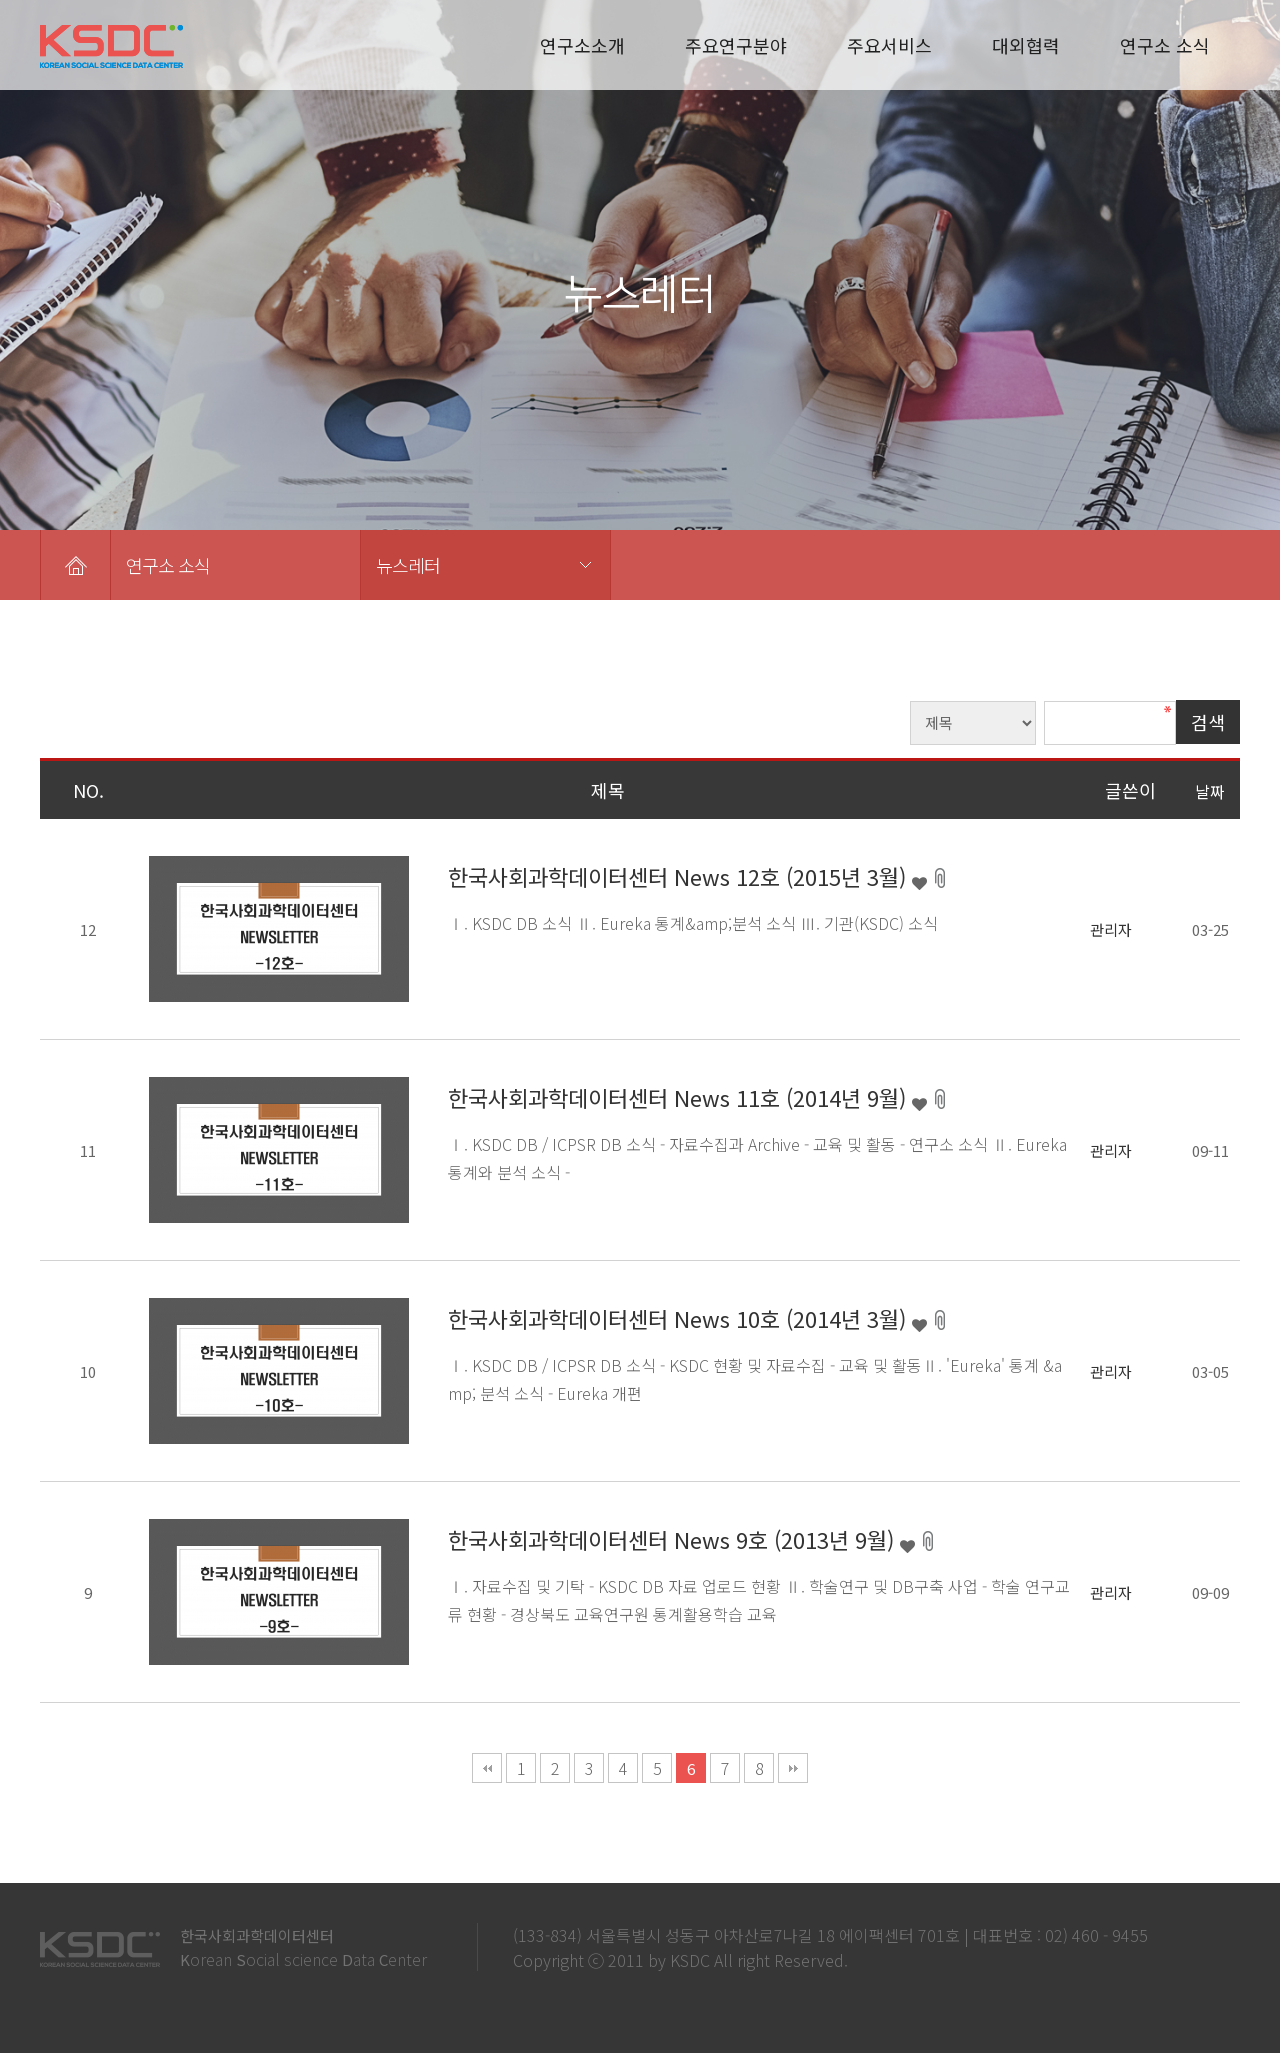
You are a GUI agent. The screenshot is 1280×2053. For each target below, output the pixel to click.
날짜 (1210, 791)
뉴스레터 (408, 565)
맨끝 (793, 1768)
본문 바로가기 (0, 0)
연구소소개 (582, 45)
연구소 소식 (1165, 45)
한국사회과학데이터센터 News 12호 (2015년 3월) (680, 876)
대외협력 (1026, 45)
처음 (487, 1768)
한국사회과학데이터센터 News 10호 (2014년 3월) (680, 1318)
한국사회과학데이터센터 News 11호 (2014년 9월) (680, 1097)
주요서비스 (889, 45)
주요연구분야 (736, 45)
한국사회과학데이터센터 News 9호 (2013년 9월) (674, 1539)
